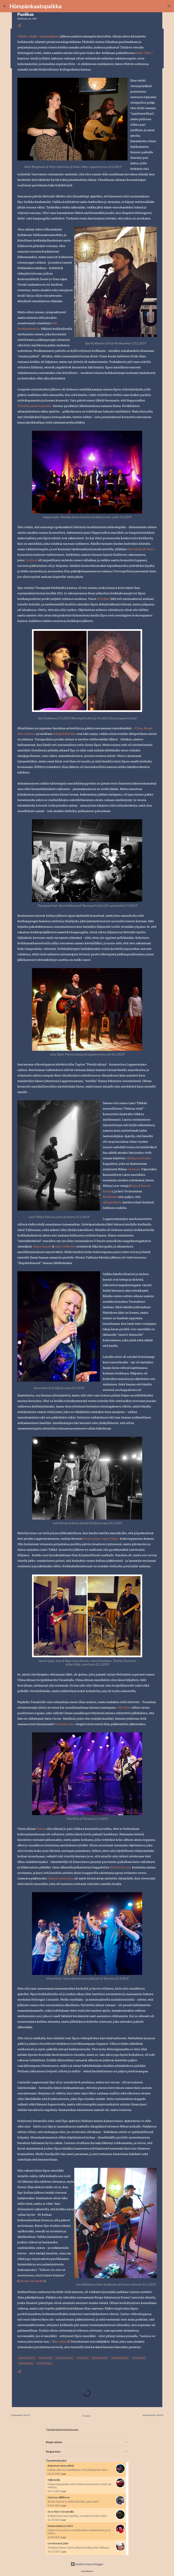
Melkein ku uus (120, 1867)
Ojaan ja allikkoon (59, 2497)
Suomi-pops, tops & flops (100, 1538)
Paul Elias (124, 1707)
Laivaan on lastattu (31, 2281)
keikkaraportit (120, 2358)
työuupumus (44, 2363)
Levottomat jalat (58, 2543)
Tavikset (31, 560)
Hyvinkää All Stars (141, 549)
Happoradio (45, 2358)
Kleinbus (103, 599)
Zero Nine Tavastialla (61, 2511)
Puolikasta (110, 1197)
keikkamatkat (100, 2358)
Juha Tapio (82, 2358)
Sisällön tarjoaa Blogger (87, 2564)
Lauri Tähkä (138, 2358)
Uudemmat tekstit (20, 2415)
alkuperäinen (112, 1202)
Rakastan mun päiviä (61, 2465)
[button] (19, 25)
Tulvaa (41, 1828)
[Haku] (169, 6)
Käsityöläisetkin (65, 734)
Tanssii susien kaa (60, 1878)
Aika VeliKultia (65, 1246)
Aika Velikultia (27, 2358)
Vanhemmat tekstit (153, 2415)
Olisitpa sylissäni (138, 1158)
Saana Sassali (42, 1246)
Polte (133, 1186)
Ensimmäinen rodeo (60, 2526)
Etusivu (86, 2416)
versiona (134, 1169)
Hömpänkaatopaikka (36, 6)
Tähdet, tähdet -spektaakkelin (38, 36)
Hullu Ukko (143, 53)
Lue (63, 2474)
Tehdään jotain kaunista (34, 406)
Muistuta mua (64, 1724)
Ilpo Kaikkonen (64, 2358)
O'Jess (138, 728)
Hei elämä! (61, 2341)
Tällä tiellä (54, 2480)
